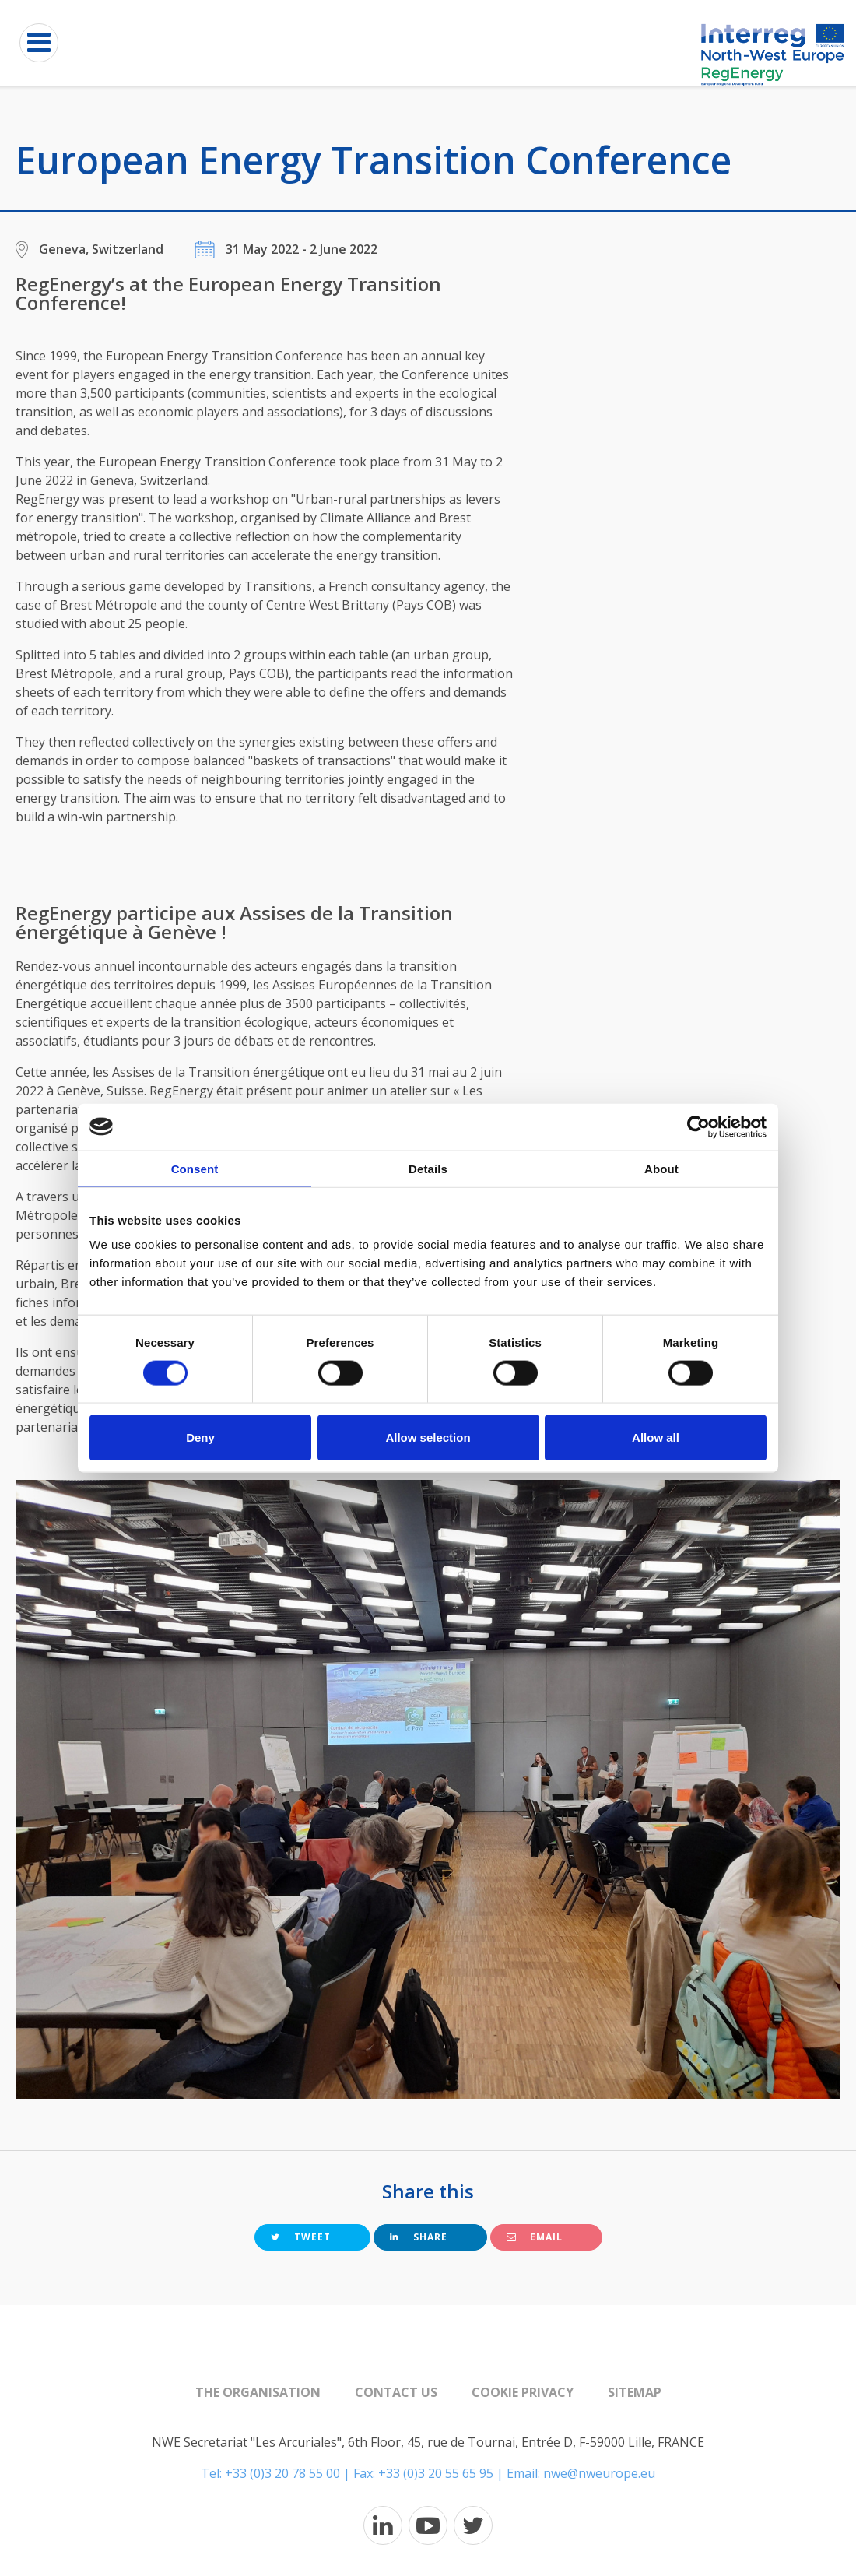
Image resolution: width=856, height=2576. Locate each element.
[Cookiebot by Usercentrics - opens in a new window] (698, 1126)
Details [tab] (428, 1168)
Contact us (396, 2392)
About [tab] (661, 1168)
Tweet (301, 2237)
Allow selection (427, 1437)
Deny (200, 1437)
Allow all (655, 1437)
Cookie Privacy (523, 2392)
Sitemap (634, 2392)
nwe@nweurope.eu (599, 2473)
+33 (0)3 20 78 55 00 (282, 2473)
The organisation (258, 2392)
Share (418, 2237)
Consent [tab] (195, 1168)
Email (535, 2237)
